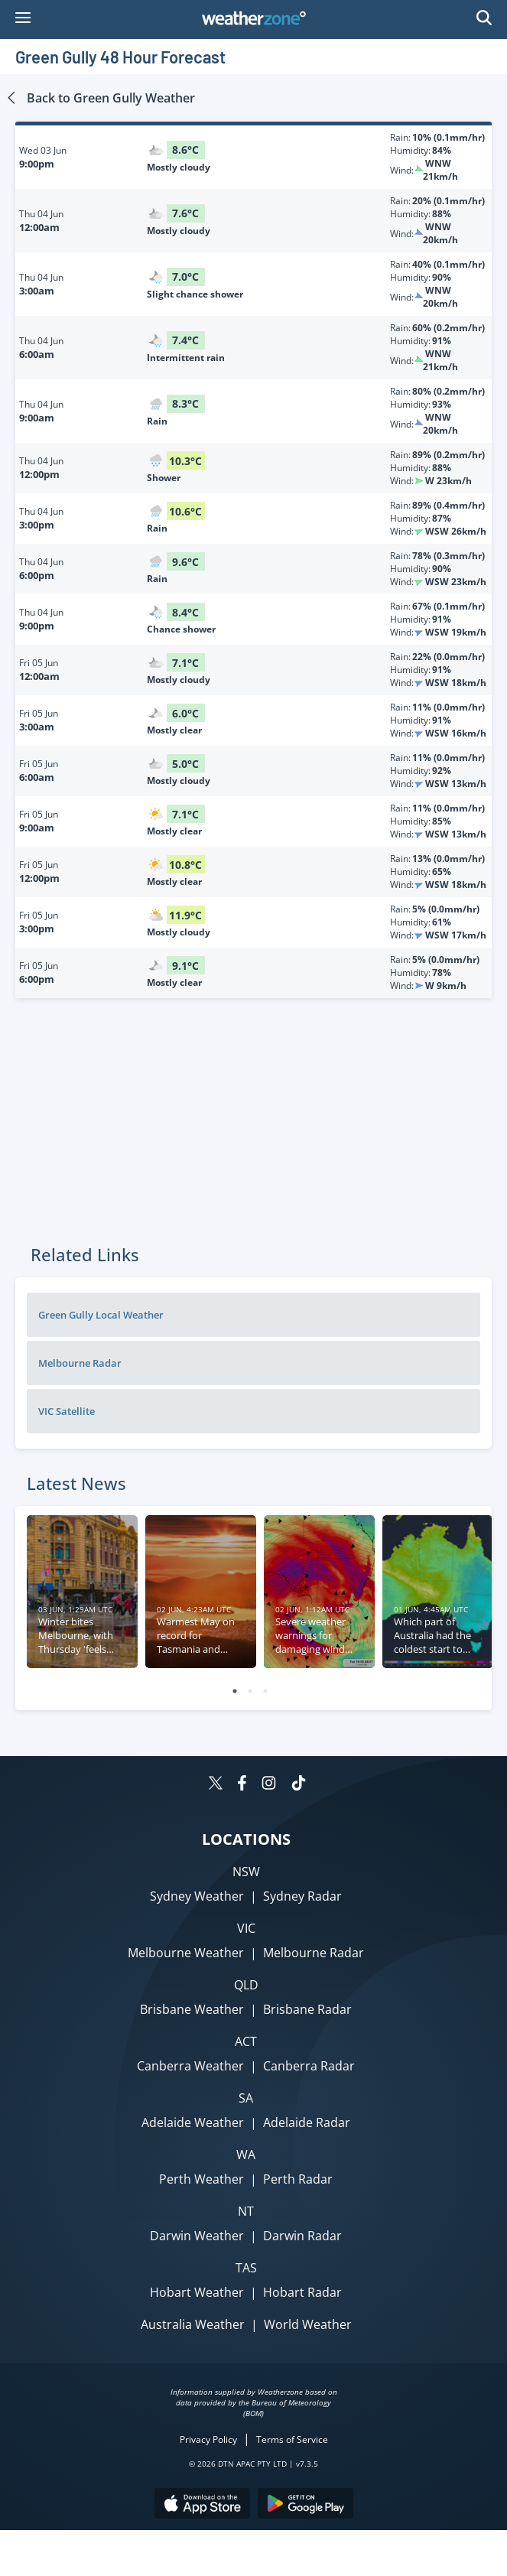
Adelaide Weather (192, 2122)
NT (246, 2211)
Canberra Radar (309, 2065)
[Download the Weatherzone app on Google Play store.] (305, 2505)
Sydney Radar (302, 1896)
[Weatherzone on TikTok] (298, 1784)
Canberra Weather (190, 2065)
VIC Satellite (66, 1411)
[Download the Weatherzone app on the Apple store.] (202, 2505)
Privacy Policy (208, 2439)
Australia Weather (193, 2324)
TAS (246, 2267)
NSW (246, 1871)
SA (246, 2098)
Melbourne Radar (80, 1363)
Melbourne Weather (186, 1952)
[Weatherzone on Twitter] (216, 1784)
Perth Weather (201, 2179)
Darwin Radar (302, 2235)
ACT (246, 2041)
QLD (246, 1984)
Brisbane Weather (192, 2009)
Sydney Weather (197, 1896)
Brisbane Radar (307, 2009)
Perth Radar (298, 2179)
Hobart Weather (197, 2292)
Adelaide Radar (306, 2122)
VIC (246, 1928)
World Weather (308, 2324)
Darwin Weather (197, 2235)
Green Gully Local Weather (101, 1315)
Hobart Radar (302, 2292)
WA (245, 2154)
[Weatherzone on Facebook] (242, 1784)
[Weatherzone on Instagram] (269, 1784)
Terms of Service (292, 2439)
